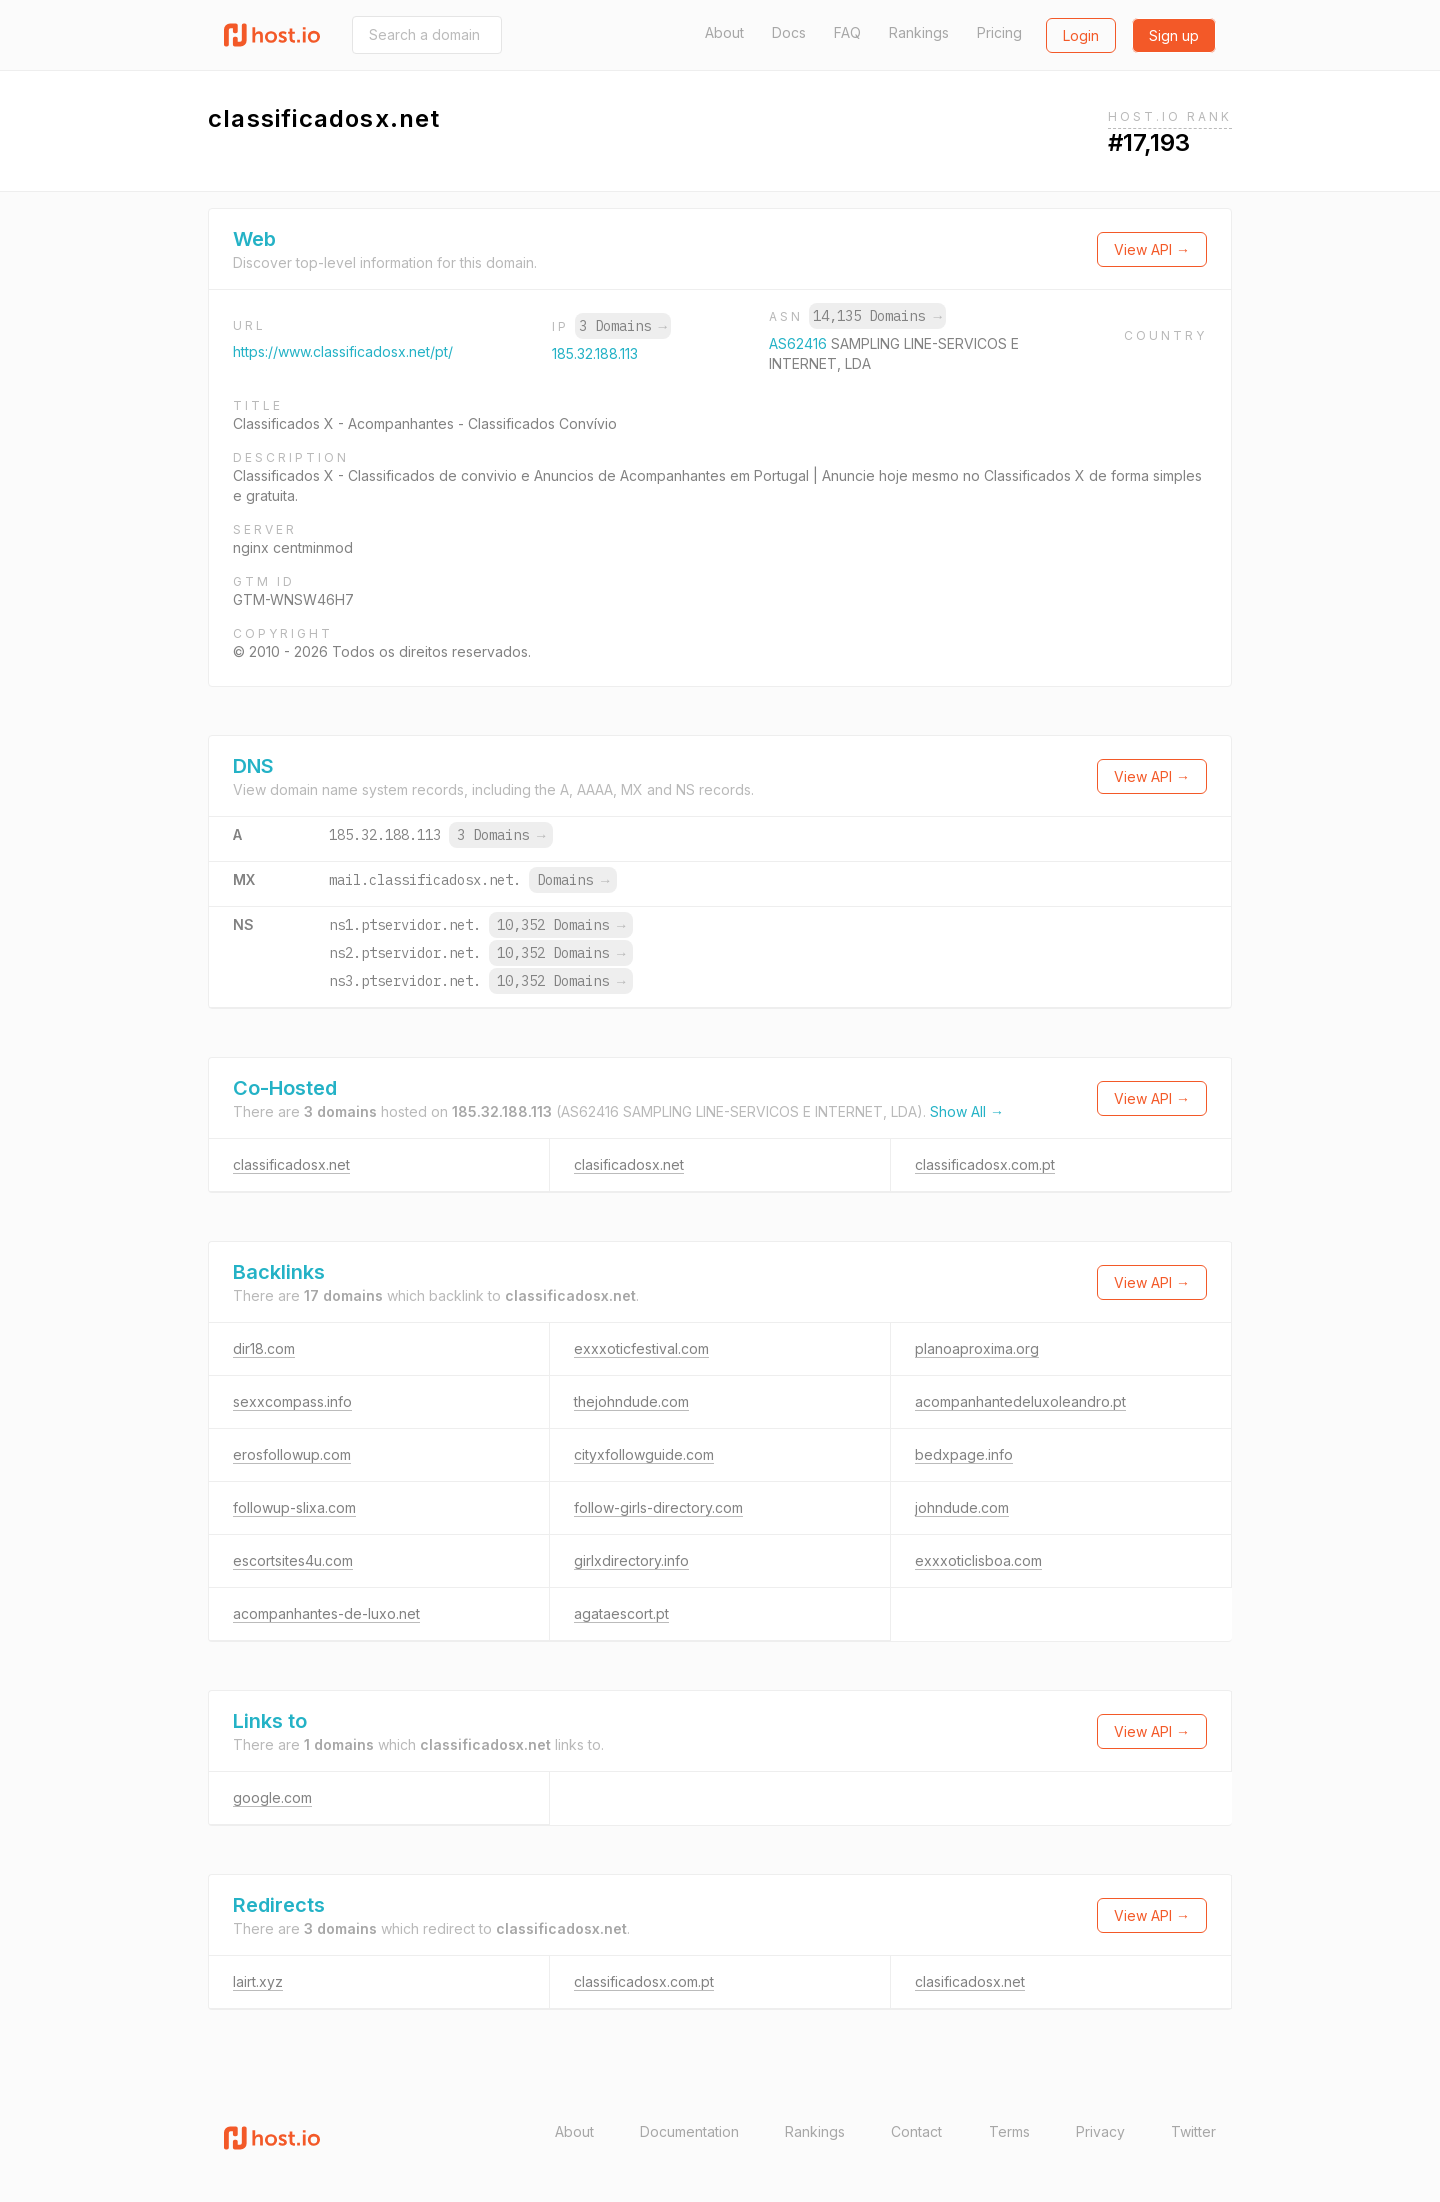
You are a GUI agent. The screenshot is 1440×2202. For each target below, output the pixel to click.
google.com (272, 1797)
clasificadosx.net (629, 1164)
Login (1081, 35)
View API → (1152, 249)
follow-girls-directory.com (658, 1507)
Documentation (689, 2131)
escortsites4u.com (293, 1560)
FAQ (847, 32)
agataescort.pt (621, 1613)
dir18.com (264, 1348)
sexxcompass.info (292, 1401)
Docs (789, 32)
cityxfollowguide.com (644, 1454)
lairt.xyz (258, 1981)
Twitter (1193, 2131)
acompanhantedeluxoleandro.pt (1020, 1401)
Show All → (967, 1111)
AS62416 (800, 343)
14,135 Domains (877, 316)
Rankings (919, 32)
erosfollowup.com (292, 1454)
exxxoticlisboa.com (978, 1560)
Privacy (1100, 2131)
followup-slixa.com (294, 1507)
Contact (916, 2131)
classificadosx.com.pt (985, 1164)
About (724, 32)
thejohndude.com (631, 1401)
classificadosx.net (291, 1164)
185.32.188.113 (595, 353)
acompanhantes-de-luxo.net (326, 1613)
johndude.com (962, 1507)
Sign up (1174, 35)
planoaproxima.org (977, 1348)
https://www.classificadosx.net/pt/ (343, 351)
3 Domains (623, 326)
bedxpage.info (964, 1454)
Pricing (999, 32)
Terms (1009, 2131)
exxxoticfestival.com (641, 1348)
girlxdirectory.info (631, 1560)
